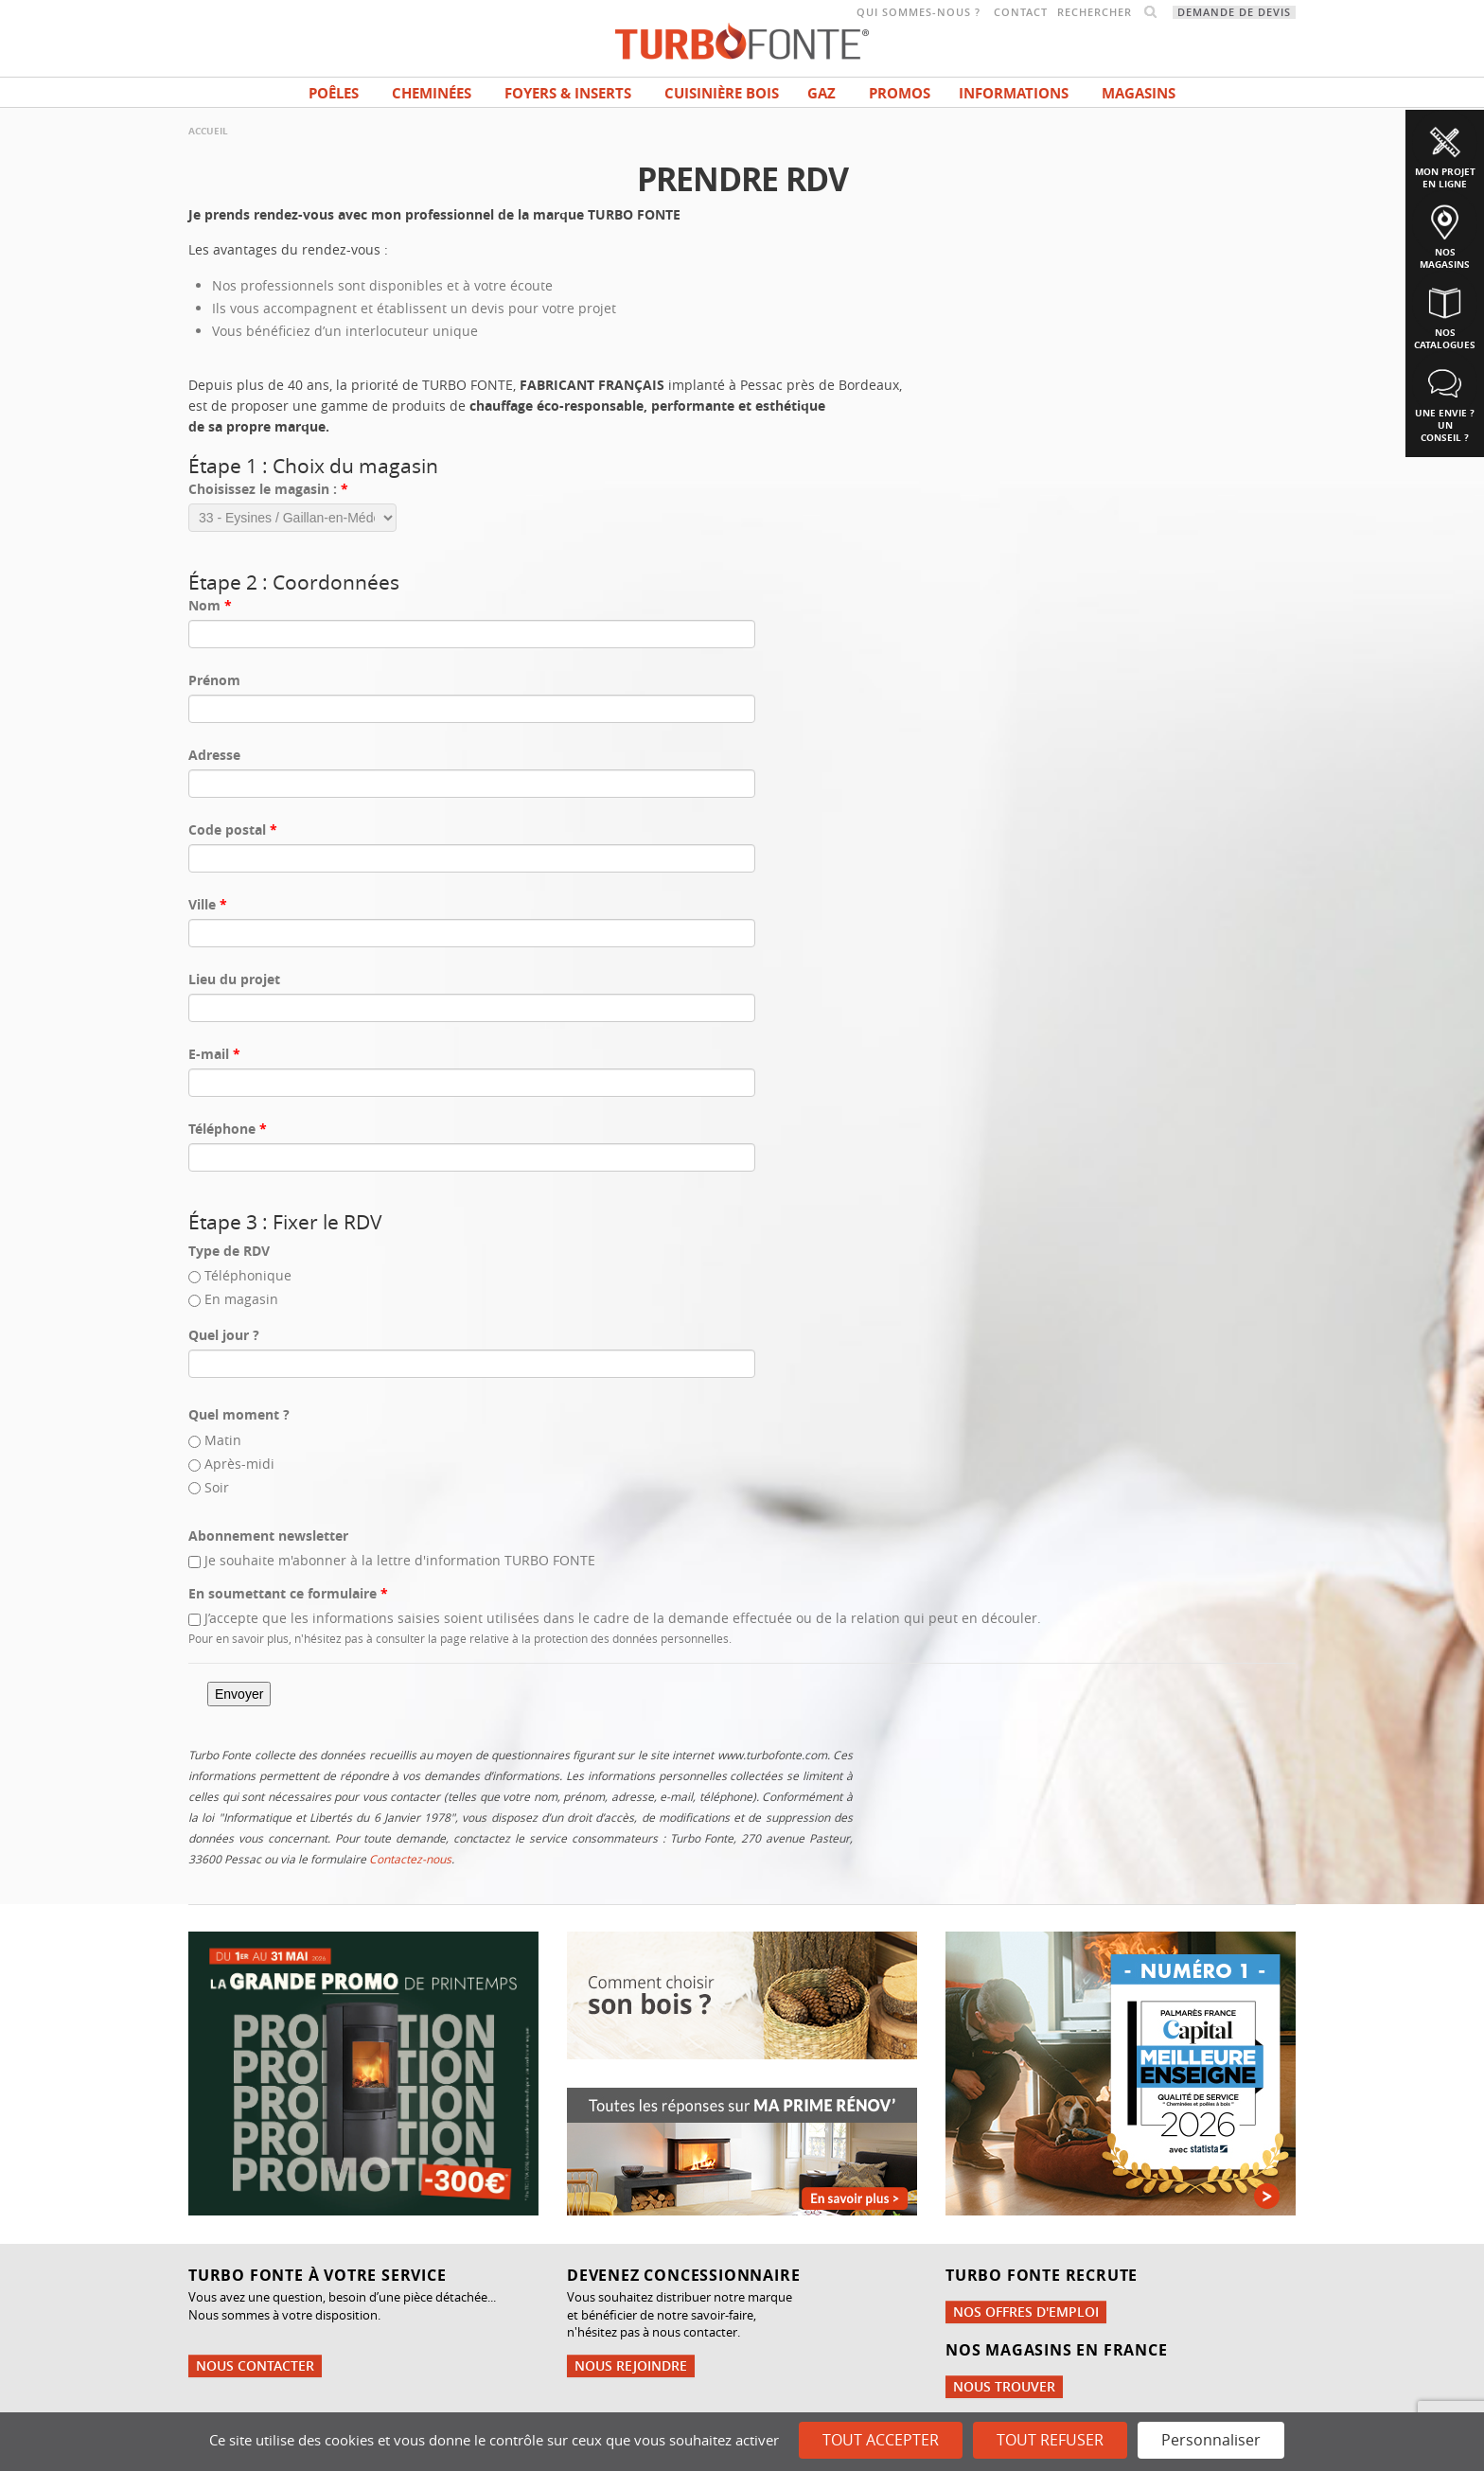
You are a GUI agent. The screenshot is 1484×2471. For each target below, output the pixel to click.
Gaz (821, 93)
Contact (1021, 12)
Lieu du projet (234, 979)
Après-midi (239, 1464)
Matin (222, 1440)
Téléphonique (248, 1275)
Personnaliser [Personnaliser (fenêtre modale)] (1211, 2439)
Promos (899, 93)
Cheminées (431, 93)
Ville (207, 904)
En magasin (241, 1299)
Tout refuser (1050, 2439)
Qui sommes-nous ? (918, 12)
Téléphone (227, 1129)
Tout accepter (880, 2439)
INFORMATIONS (1014, 93)
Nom (210, 605)
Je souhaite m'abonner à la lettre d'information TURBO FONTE (399, 1560)
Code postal (232, 829)
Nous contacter (255, 2365)
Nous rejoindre (630, 2365)
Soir (216, 1487)
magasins (1138, 93)
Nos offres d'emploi (1026, 2312)
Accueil (208, 130)
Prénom (214, 680)
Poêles (334, 93)
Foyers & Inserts (567, 93)
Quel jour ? (223, 1335)
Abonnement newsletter (268, 1535)
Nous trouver (1004, 2386)
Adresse (214, 755)
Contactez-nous (410, 1858)
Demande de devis (1234, 12)
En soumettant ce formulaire (288, 1593)
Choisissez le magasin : (268, 489)
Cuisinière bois (721, 93)
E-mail (214, 1054)
